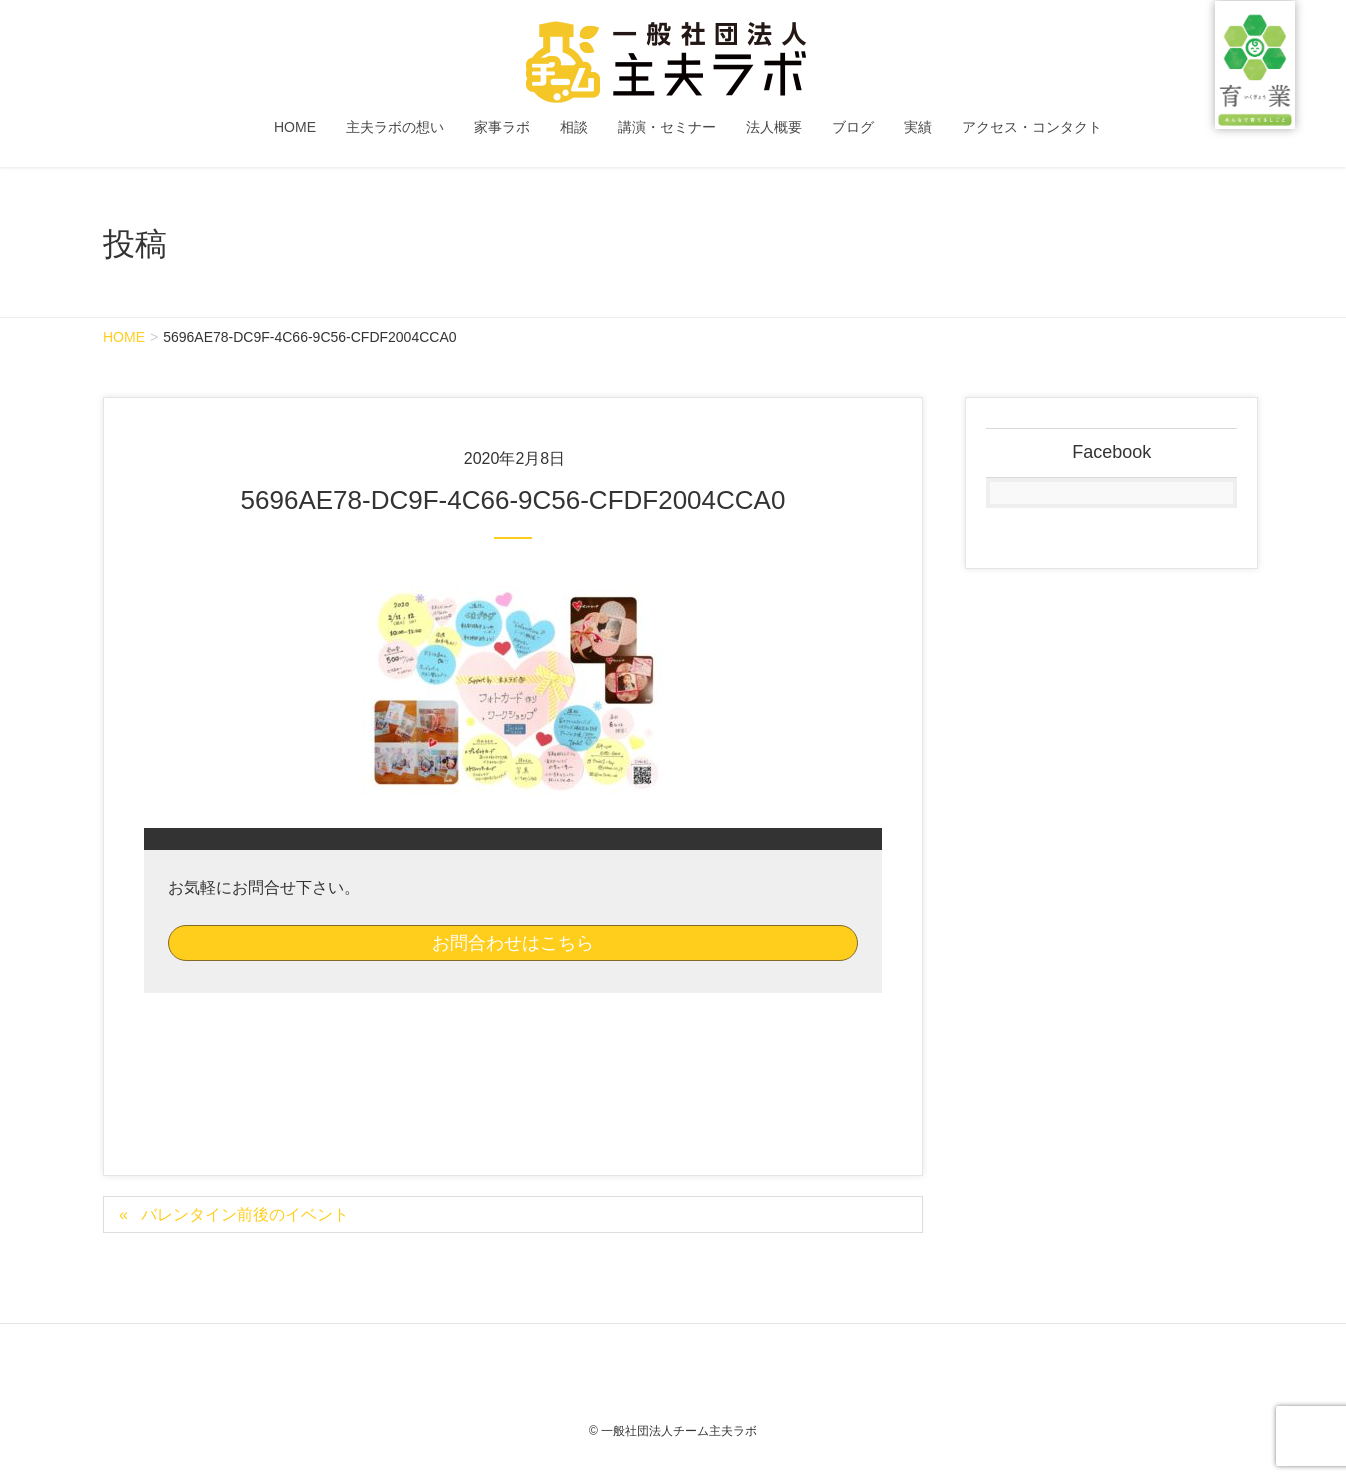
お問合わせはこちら (513, 943)
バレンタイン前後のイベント (245, 1214)
